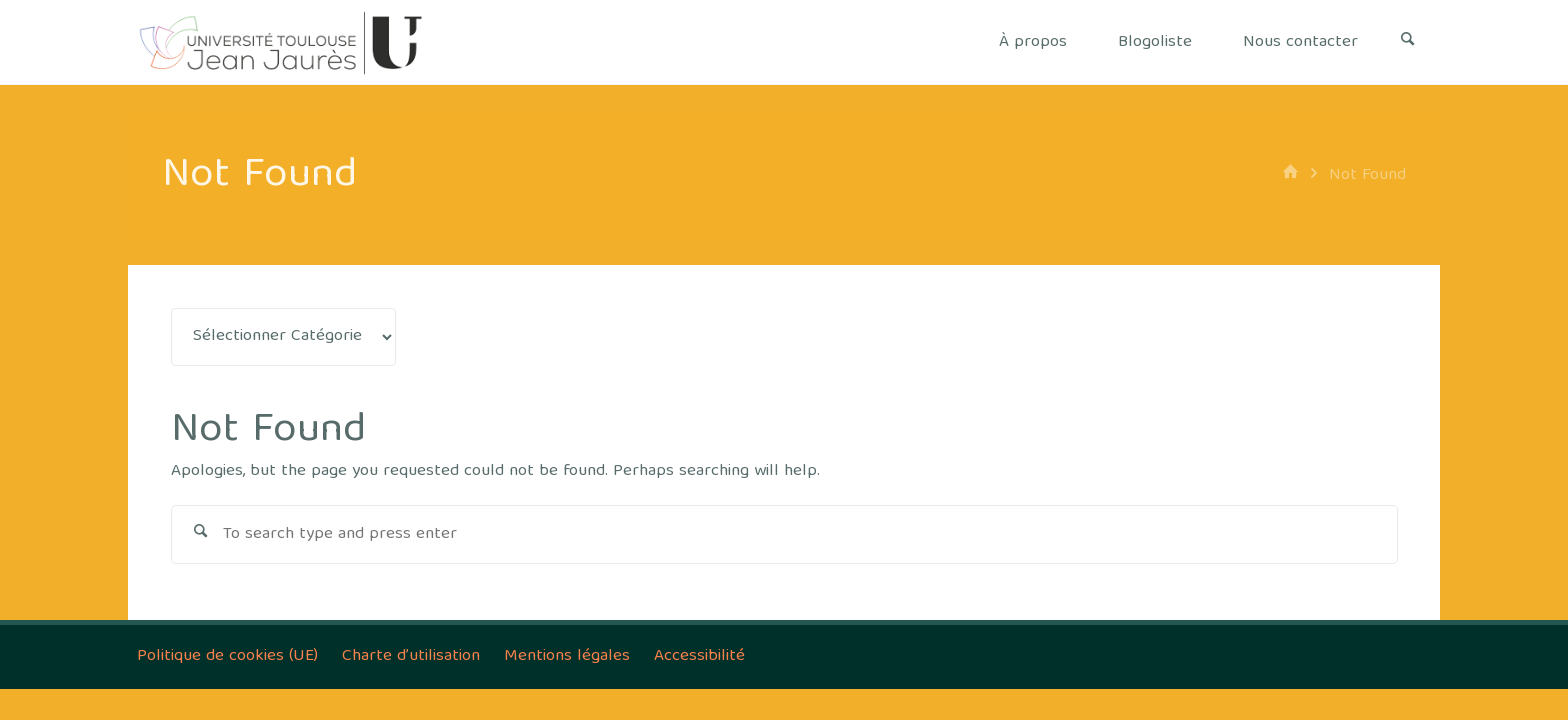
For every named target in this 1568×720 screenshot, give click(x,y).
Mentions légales (567, 656)
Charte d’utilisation (411, 656)
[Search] (1408, 42)
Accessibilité (699, 656)
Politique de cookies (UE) (227, 656)
